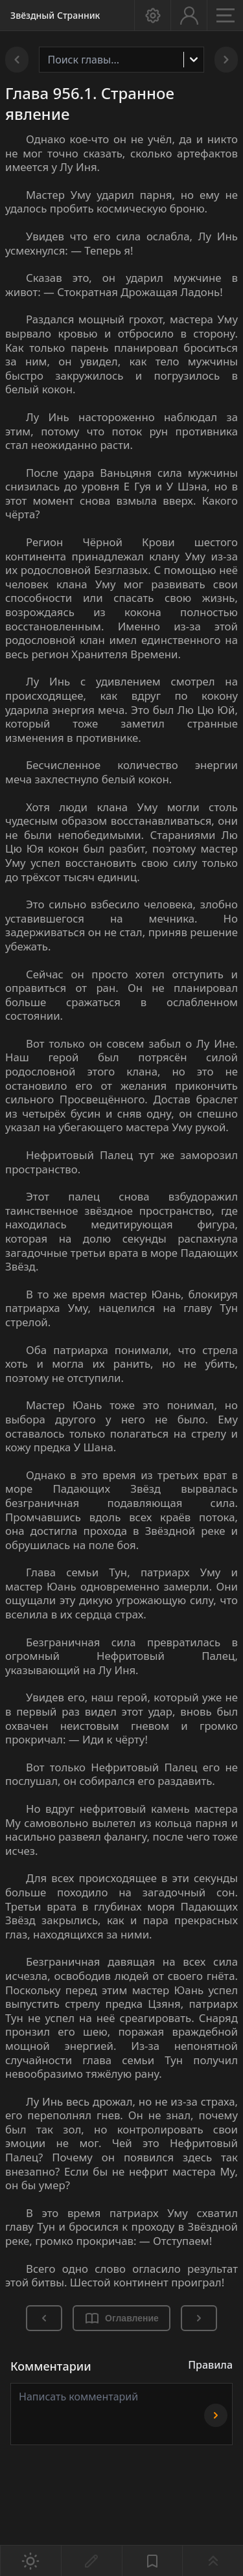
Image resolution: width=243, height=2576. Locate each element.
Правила (210, 2365)
